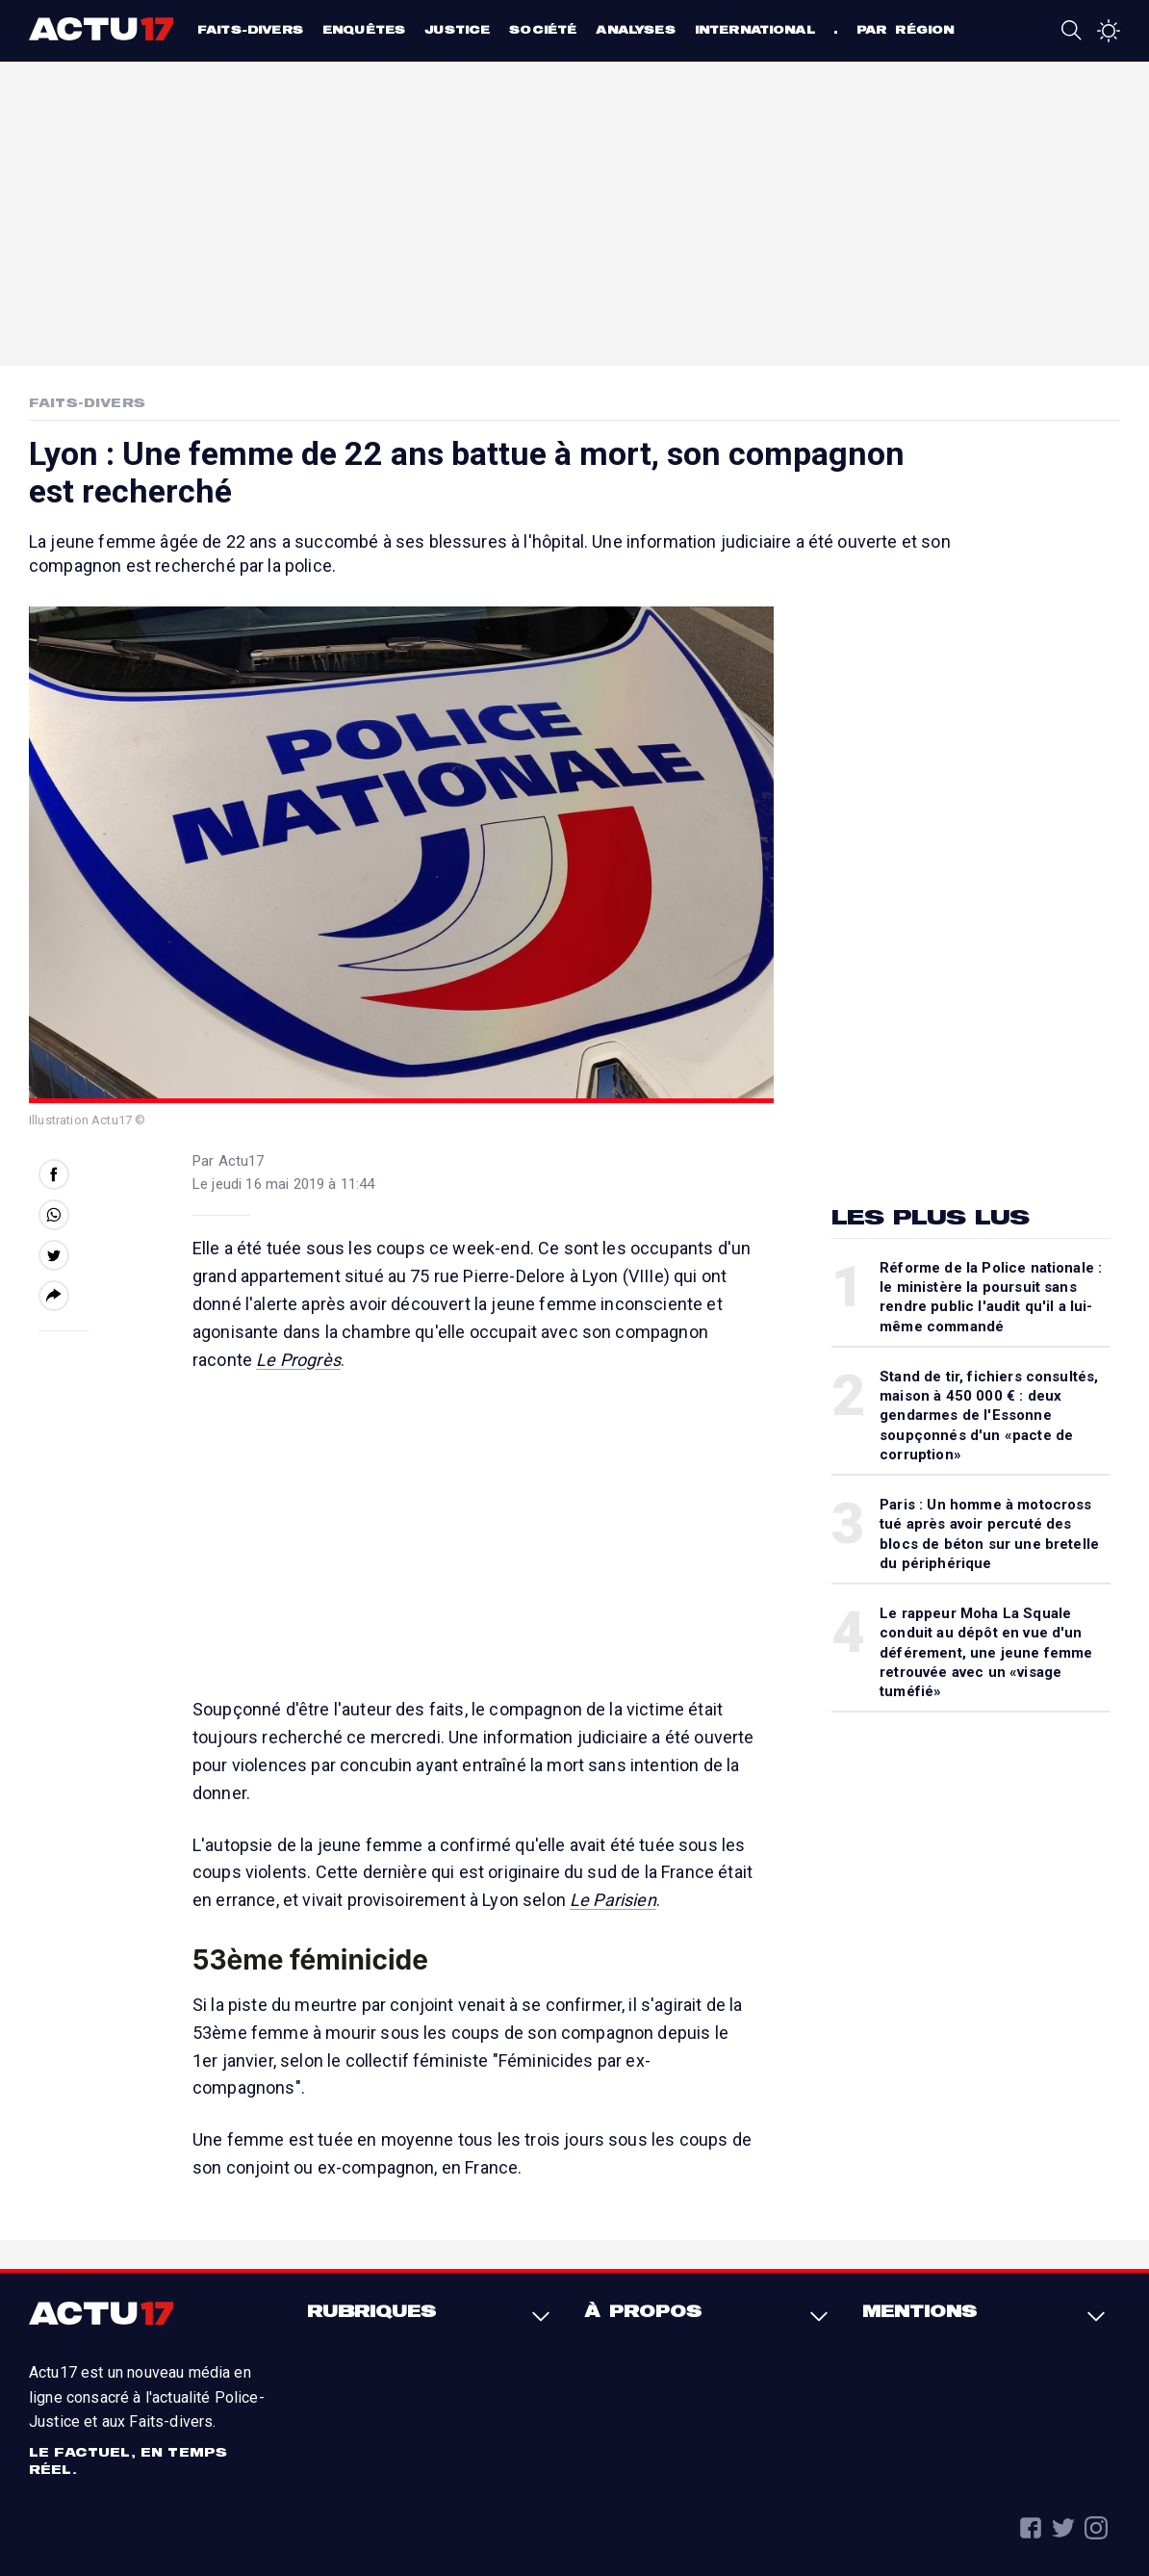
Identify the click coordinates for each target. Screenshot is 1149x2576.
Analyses (635, 29)
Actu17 (103, 28)
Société (542, 29)
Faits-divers (250, 29)
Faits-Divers (87, 402)
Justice (457, 29)
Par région (905, 29)
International (755, 29)
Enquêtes (363, 29)
